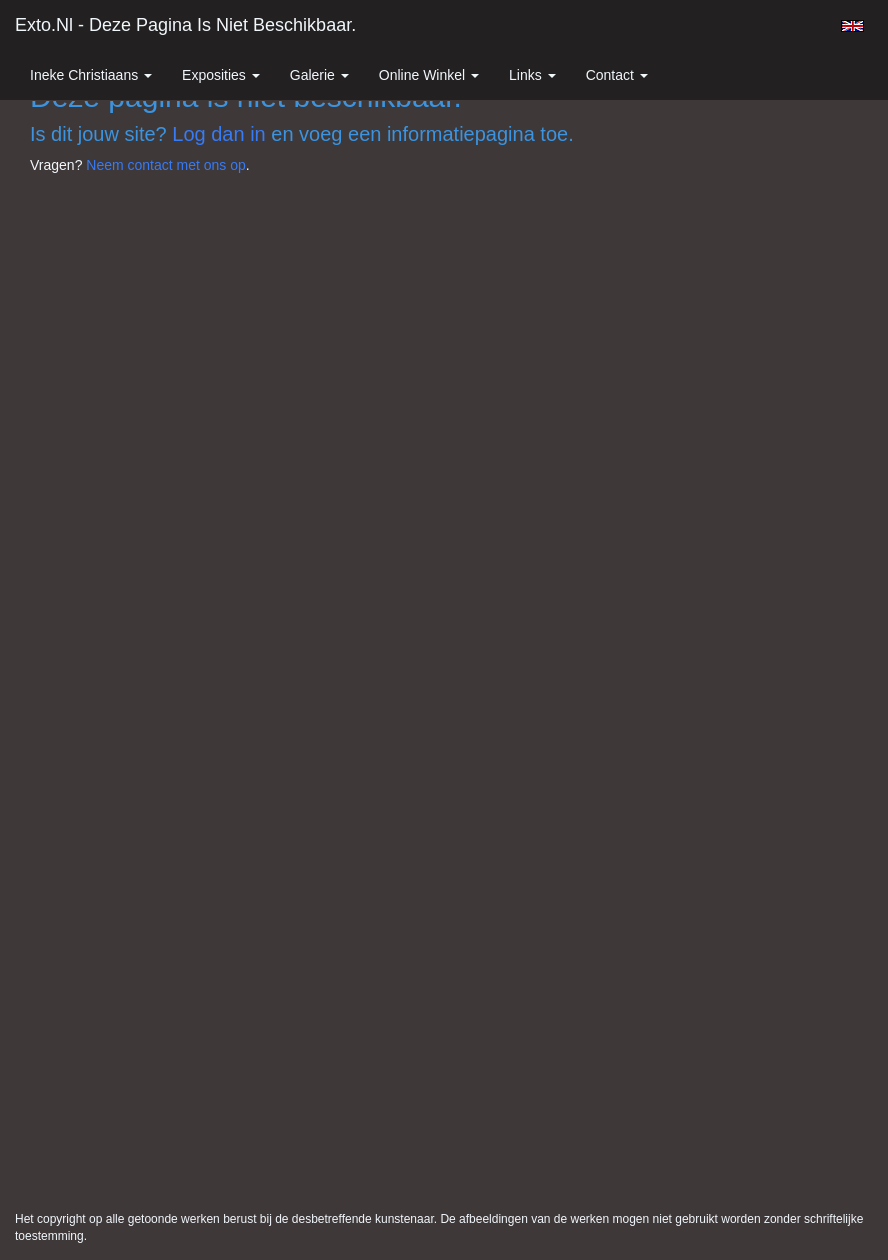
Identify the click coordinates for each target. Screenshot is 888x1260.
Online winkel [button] (429, 75)
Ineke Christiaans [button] (91, 75)
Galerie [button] (319, 75)
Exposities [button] (221, 75)
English (852, 26)
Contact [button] (617, 75)
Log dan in (218, 134)
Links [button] (532, 75)
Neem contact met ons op (166, 165)
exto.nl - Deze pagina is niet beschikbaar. (185, 25)
